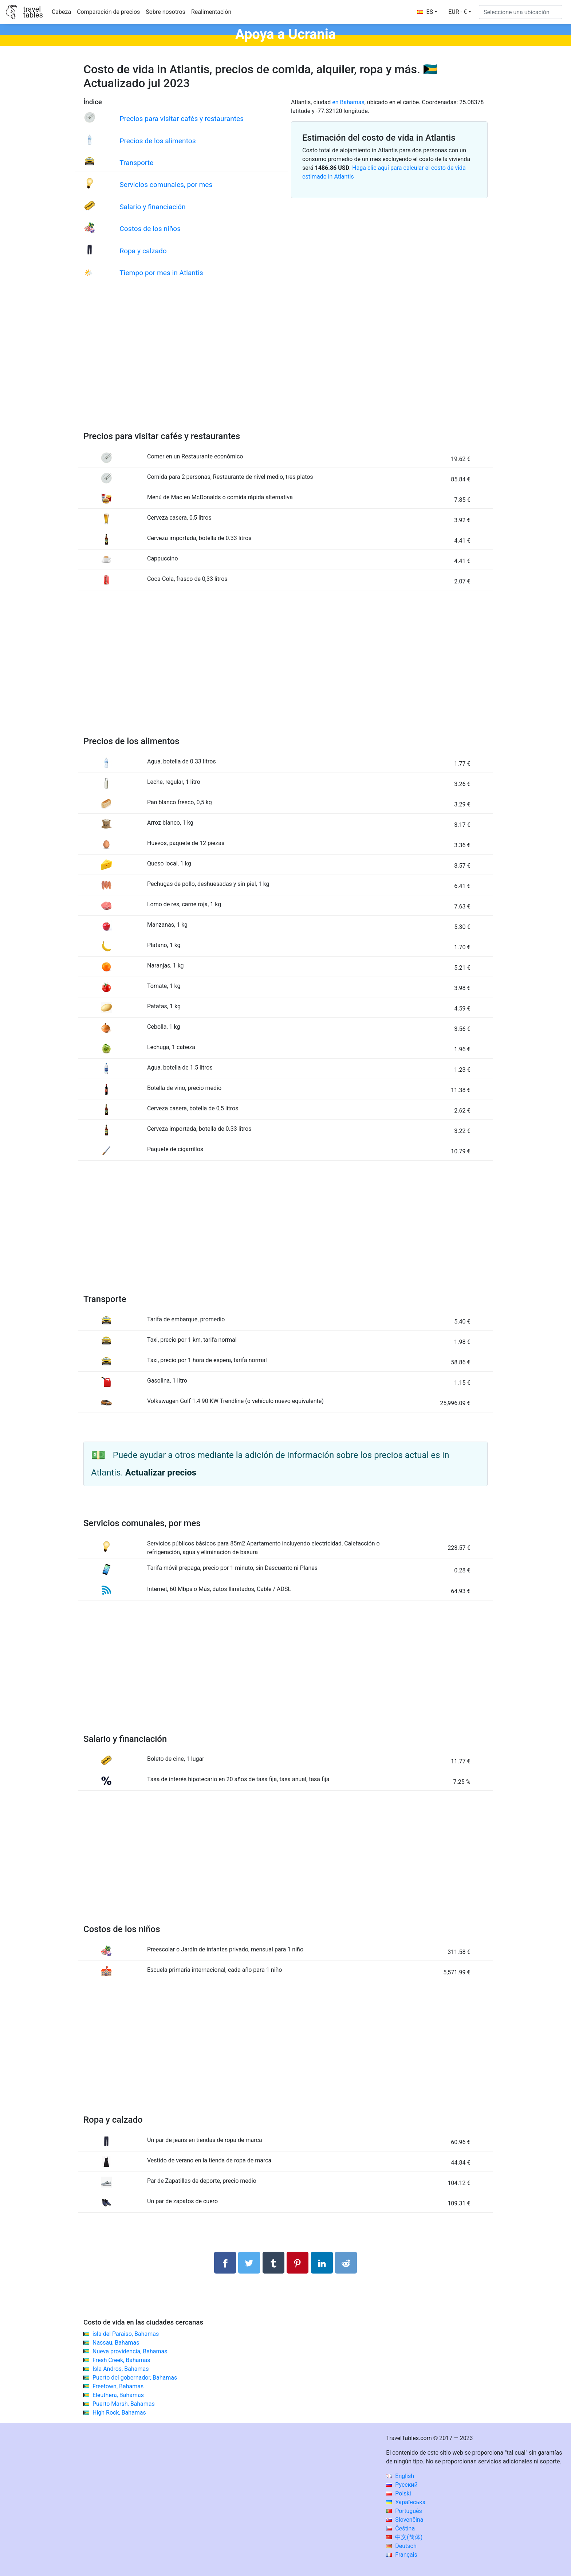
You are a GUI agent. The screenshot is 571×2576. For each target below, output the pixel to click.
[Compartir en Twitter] (249, 2263)
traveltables (33, 12)
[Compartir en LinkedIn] (322, 2263)
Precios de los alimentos (157, 141)
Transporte (136, 163)
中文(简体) (404, 2537)
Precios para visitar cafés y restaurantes (181, 118)
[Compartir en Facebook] (225, 2263)
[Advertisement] (285, 363)
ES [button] (425, 11)
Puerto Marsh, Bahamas (123, 2403)
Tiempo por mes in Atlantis (161, 273)
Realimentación (211, 11)
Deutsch (401, 2545)
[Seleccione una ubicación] (520, 12)
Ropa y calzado (142, 251)
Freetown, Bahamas (117, 2386)
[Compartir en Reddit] (346, 2263)
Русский (402, 2484)
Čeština (400, 2528)
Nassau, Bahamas (115, 2342)
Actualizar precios (160, 1472)
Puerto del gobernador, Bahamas (134, 2377)
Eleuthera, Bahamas (118, 2395)
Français (401, 2554)
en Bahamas (348, 102)
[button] (460, 12)
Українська (405, 2502)
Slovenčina (404, 2519)
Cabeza (61, 11)
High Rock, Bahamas (119, 2412)
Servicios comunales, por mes (165, 184)
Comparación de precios (108, 11)
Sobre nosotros (165, 11)
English (400, 2476)
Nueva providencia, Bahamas (129, 2351)
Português (404, 2510)
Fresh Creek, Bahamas (121, 2360)
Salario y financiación (152, 207)
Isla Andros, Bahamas (120, 2368)
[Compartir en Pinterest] (297, 2263)
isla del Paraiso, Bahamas (125, 2333)
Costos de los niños (150, 228)
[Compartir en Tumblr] (273, 2263)
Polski (398, 2493)
